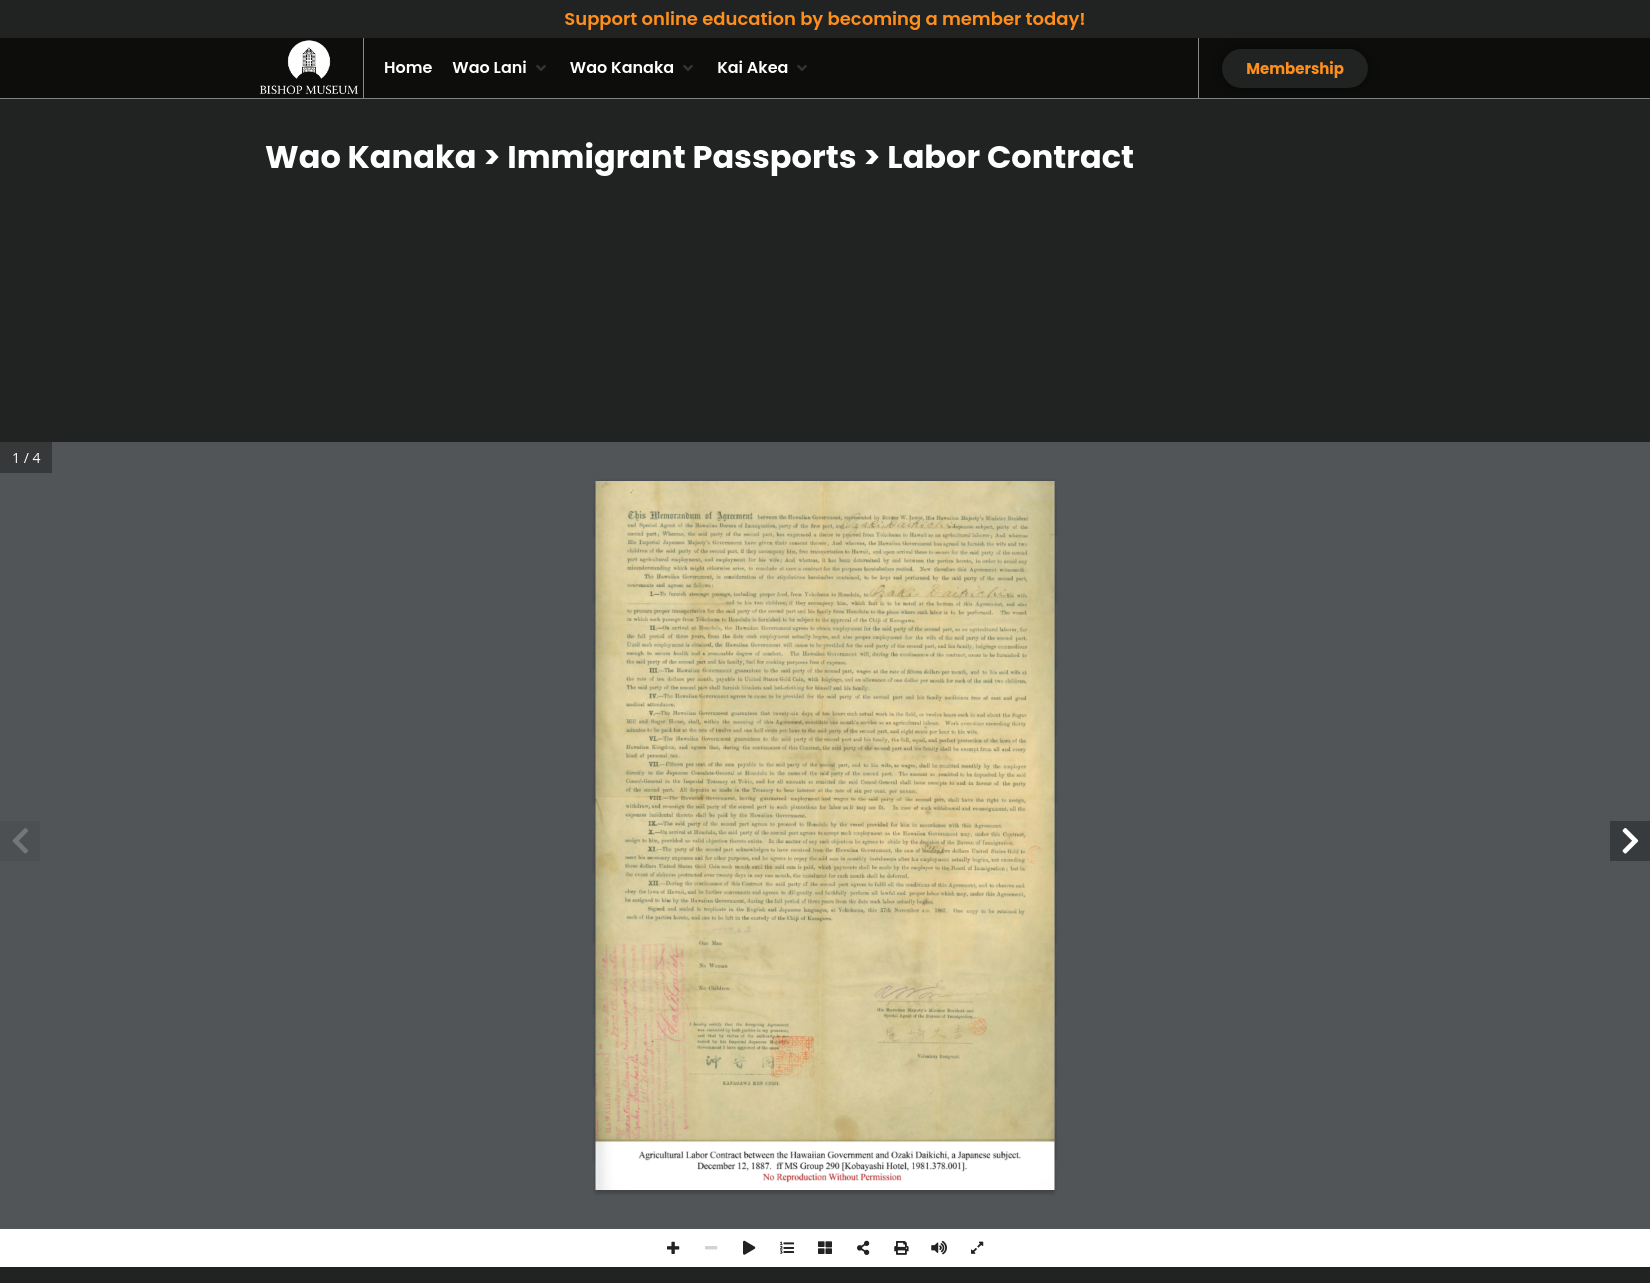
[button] (500, 68)
